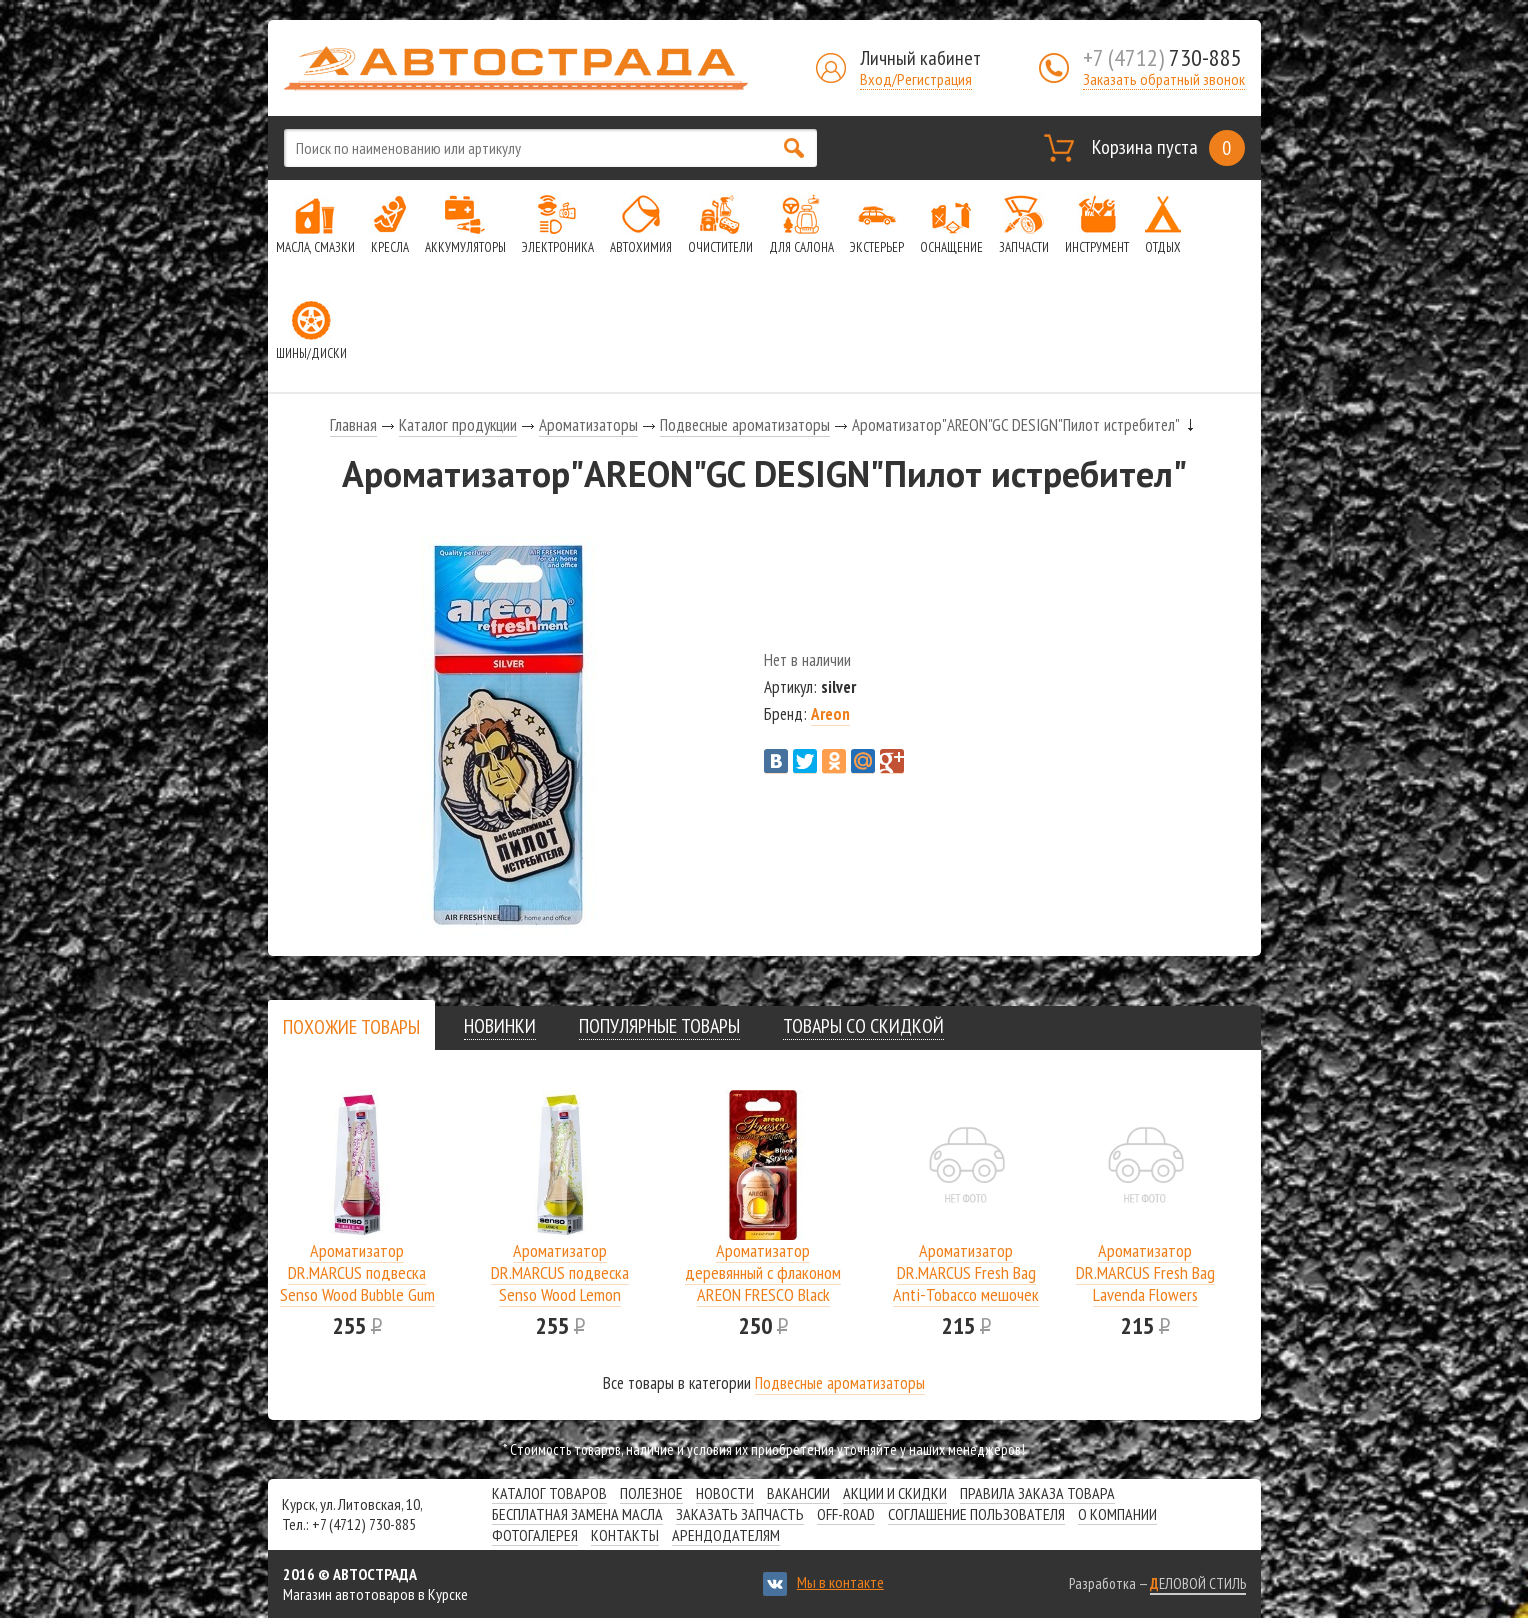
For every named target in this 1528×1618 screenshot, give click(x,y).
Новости (725, 1493)
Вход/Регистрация (916, 79)
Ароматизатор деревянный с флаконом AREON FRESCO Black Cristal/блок (763, 1283)
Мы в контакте (840, 1582)
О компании (1117, 1514)
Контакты (625, 1535)
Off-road (846, 1514)
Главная (353, 425)
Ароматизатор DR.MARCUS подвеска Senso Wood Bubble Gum (357, 1272)
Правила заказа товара (1037, 1493)
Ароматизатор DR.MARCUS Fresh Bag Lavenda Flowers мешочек (1145, 1283)
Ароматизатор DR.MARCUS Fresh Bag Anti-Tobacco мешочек (966, 1272)
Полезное (651, 1493)
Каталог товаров (549, 1493)
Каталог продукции (458, 425)
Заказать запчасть (740, 1514)
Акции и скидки (895, 1493)
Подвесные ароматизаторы (745, 425)
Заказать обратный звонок (1164, 79)
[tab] (351, 1026)
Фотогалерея (535, 1535)
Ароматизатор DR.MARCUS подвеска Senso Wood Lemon (560, 1272)
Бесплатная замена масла (577, 1514)
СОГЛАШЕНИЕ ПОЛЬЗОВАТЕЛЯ (976, 1514)
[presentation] (351, 1027)
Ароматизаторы (588, 425)
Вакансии (798, 1493)
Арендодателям (726, 1535)
